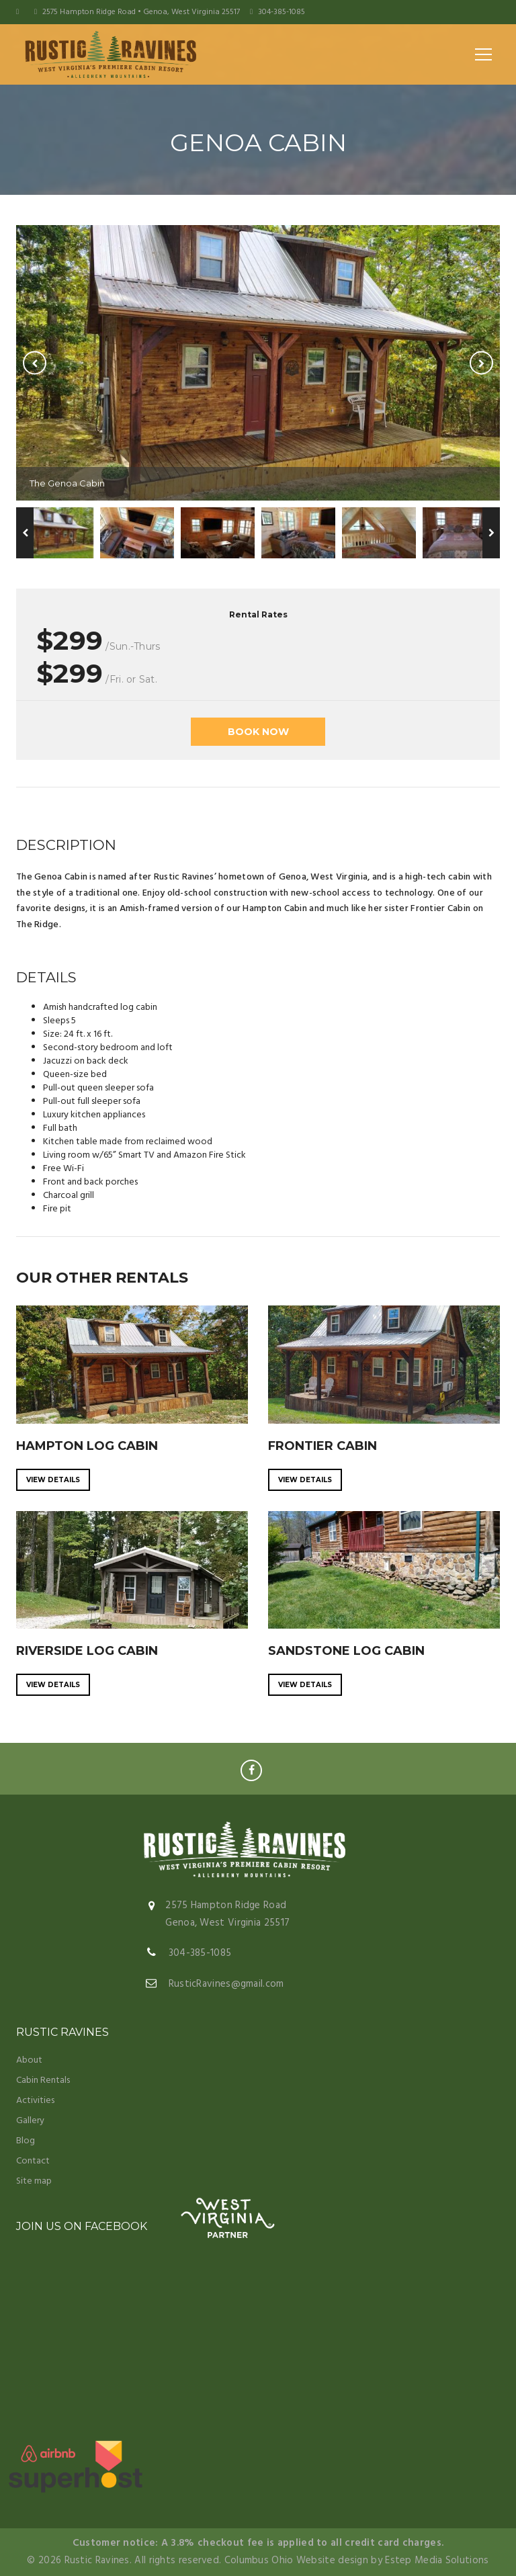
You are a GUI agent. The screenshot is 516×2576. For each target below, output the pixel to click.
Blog (25, 2141)
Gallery (30, 2121)
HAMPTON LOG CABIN (87, 1446)
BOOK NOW (258, 732)
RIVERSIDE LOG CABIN (87, 1650)
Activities (35, 2100)
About (29, 2060)
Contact (33, 2161)
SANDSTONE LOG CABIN (346, 1650)
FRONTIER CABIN (322, 1446)
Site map (34, 2181)
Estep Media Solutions (436, 2560)
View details (53, 1479)
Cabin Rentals (43, 2080)
